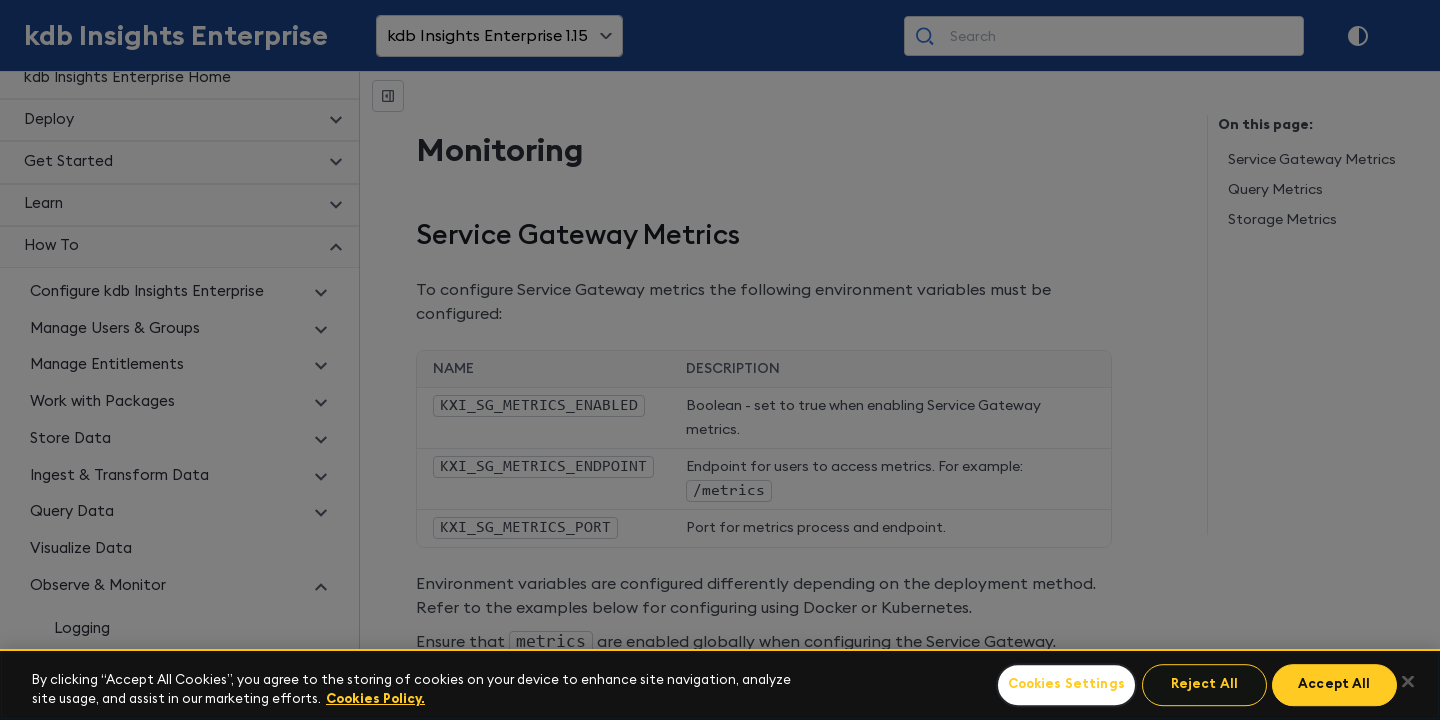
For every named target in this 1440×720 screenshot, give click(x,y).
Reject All (1204, 685)
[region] (720, 684)
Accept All (1334, 685)
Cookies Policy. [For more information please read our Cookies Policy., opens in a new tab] (375, 699)
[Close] (1408, 682)
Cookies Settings (1066, 685)
